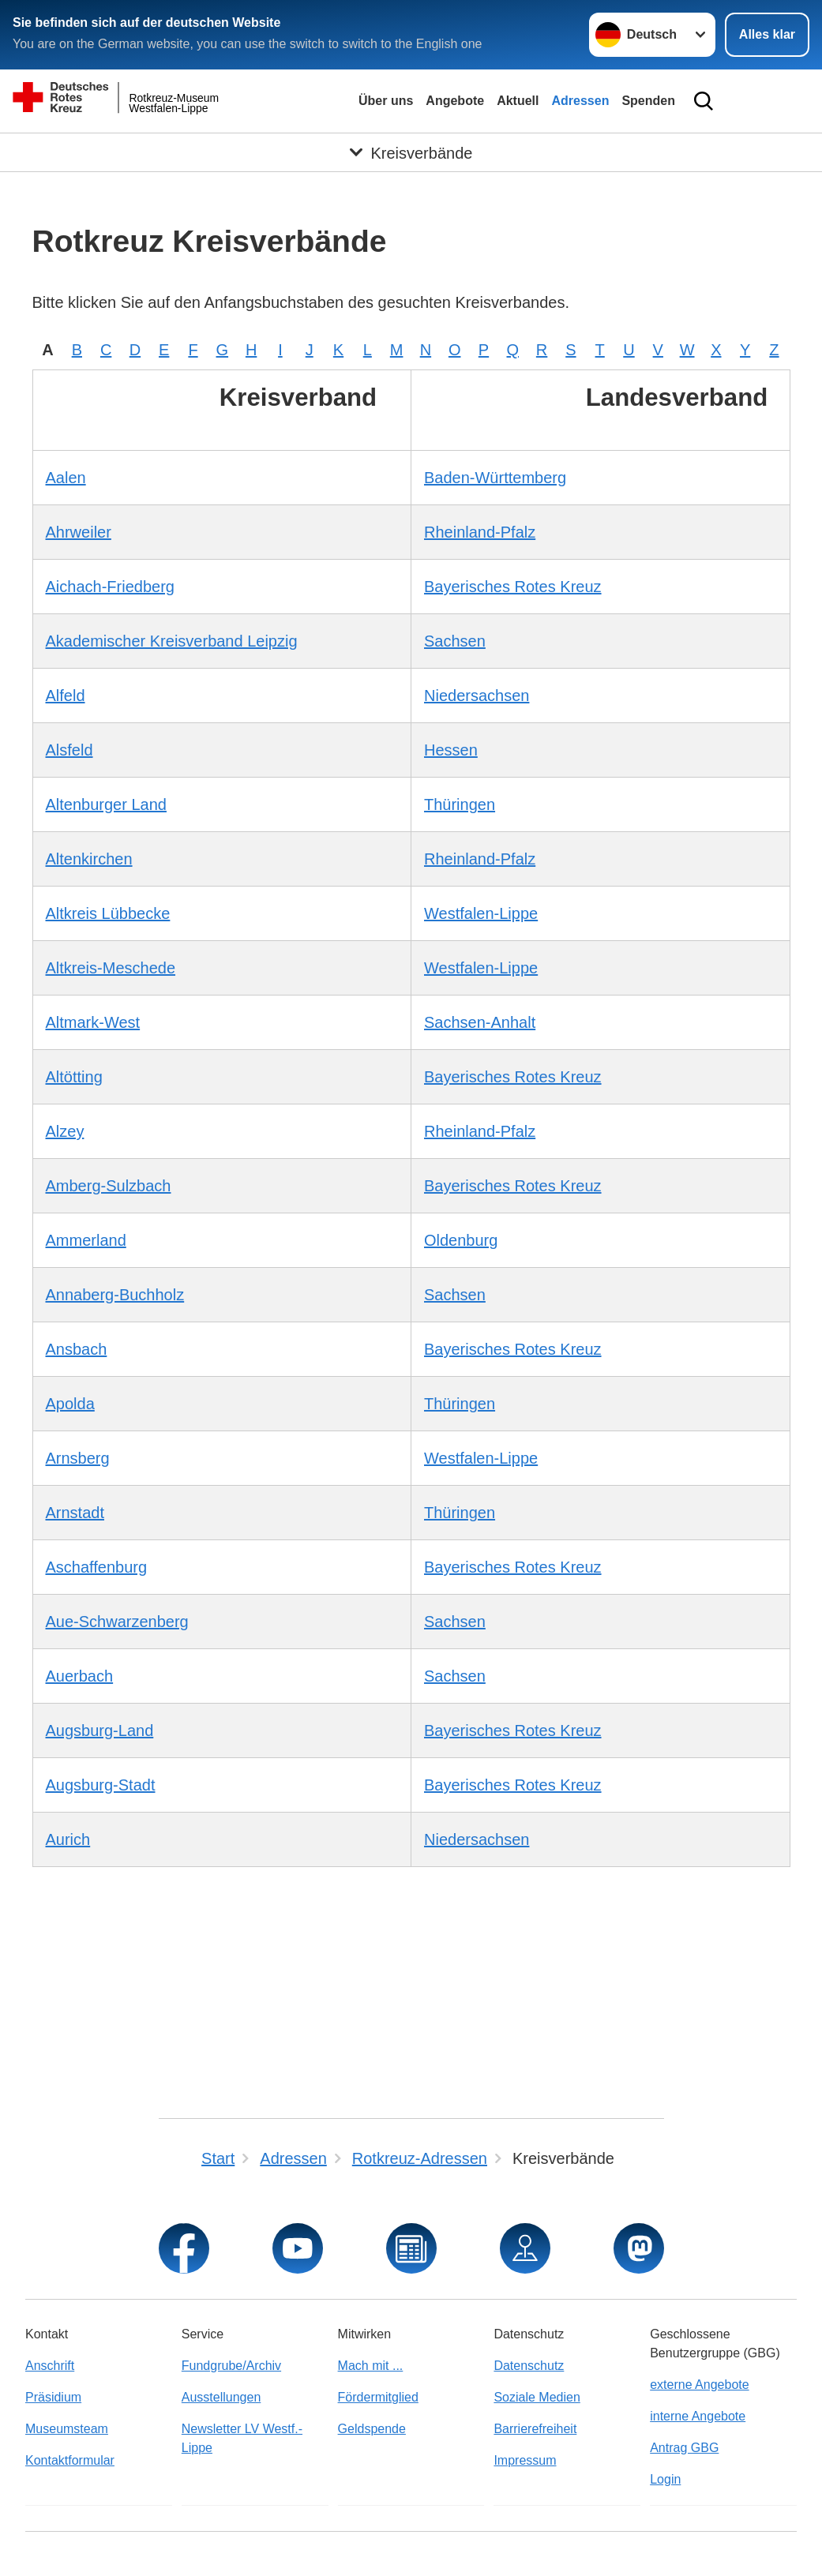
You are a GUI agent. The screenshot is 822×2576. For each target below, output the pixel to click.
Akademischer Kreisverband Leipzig (172, 641)
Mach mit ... (370, 2365)
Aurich (68, 1839)
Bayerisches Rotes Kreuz (513, 586)
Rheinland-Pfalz (479, 532)
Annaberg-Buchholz (115, 1294)
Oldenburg (460, 1240)
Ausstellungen (221, 2397)
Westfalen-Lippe (481, 913)
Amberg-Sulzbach (108, 1185)
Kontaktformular (69, 2460)
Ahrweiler (78, 532)
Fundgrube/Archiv (231, 2365)
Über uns (385, 100)
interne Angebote (697, 2416)
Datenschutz (529, 2365)
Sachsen (455, 641)
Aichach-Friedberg (110, 586)
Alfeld (65, 695)
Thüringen (459, 804)
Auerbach (80, 1676)
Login (665, 2479)
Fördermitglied (378, 2397)
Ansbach (76, 1349)
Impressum (525, 2460)
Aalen (66, 477)
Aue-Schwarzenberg (117, 1621)
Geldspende (372, 2428)
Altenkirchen (89, 859)
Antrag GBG (684, 2447)
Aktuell (518, 100)
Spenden (648, 100)
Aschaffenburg (97, 1567)
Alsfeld (69, 750)
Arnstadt (75, 1512)
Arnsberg (78, 1458)
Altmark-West (93, 1022)
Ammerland (86, 1240)
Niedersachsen (476, 695)
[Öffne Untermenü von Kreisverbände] (411, 154)
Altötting (74, 1077)
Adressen (580, 100)
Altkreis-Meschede (111, 968)
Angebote (455, 100)
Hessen (451, 750)
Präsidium (53, 2397)
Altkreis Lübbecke (108, 913)
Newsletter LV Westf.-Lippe (242, 2438)
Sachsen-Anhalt (479, 1022)
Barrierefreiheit (535, 2428)
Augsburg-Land (100, 1730)
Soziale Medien (537, 2397)
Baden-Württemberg (495, 477)
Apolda (70, 1403)
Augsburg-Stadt (101, 1785)
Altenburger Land (106, 804)
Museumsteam (66, 2428)
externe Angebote (699, 2384)
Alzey (65, 1131)
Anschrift (49, 2365)
